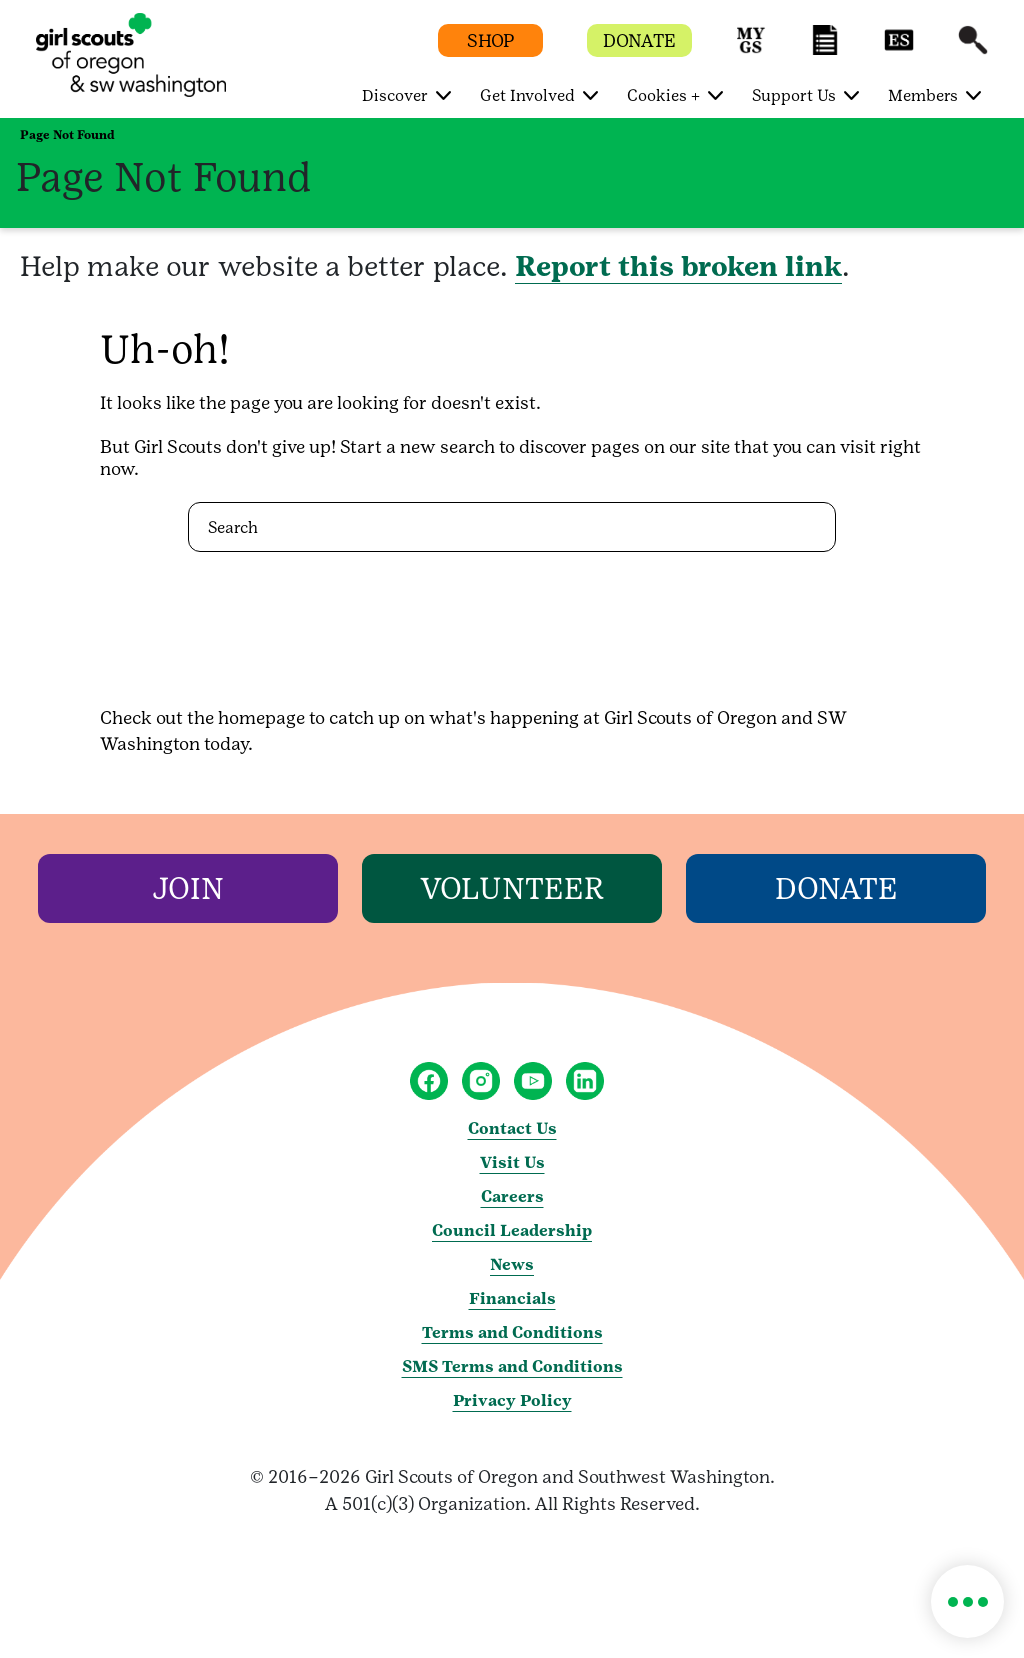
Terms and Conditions (512, 1332)
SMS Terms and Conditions (512, 1366)
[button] (751, 49)
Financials (512, 1298)
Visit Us (512, 1162)
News (512, 1264)
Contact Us (512, 1128)
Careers (512, 1196)
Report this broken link (678, 266)
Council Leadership (512, 1230)
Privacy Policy (512, 1400)
